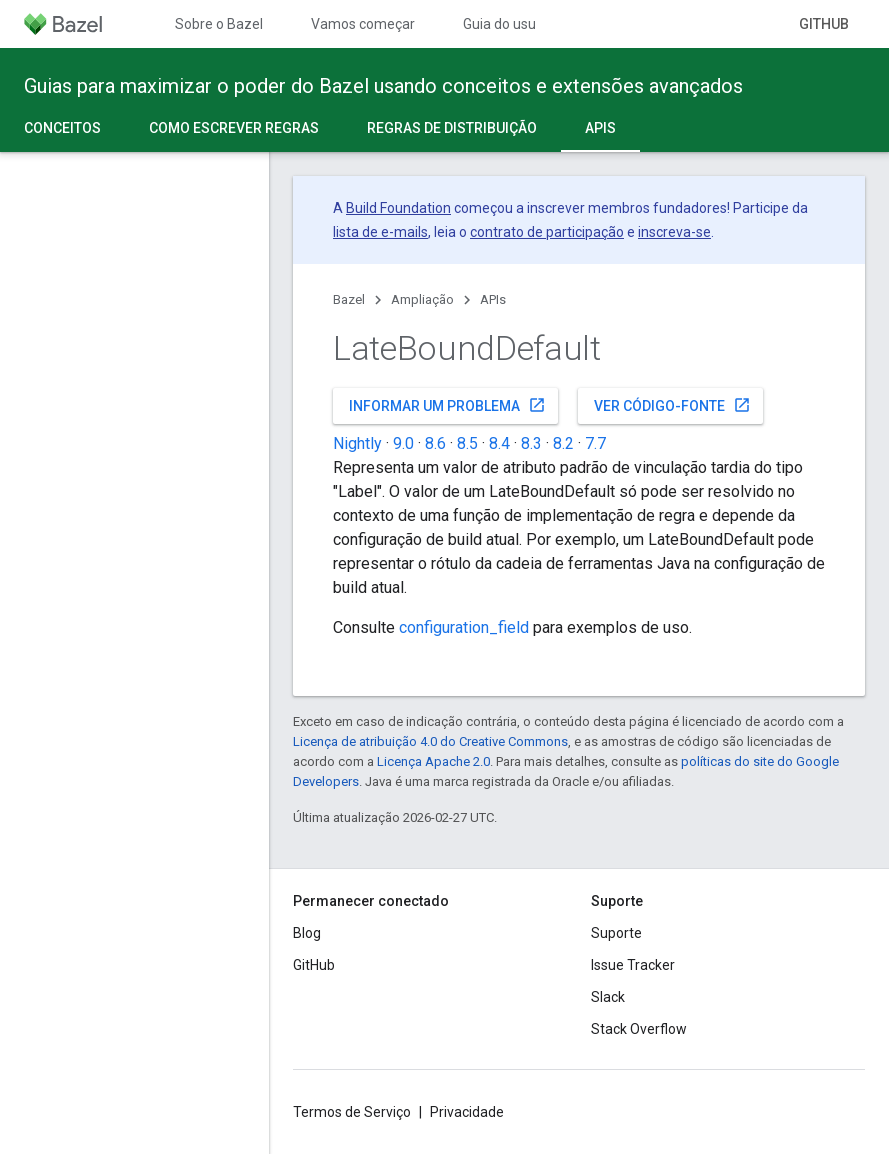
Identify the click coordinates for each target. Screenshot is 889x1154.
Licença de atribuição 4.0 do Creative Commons (430, 741)
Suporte (616, 933)
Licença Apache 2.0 (433, 761)
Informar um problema (447, 405)
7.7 (595, 443)
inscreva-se (674, 232)
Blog (307, 933)
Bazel (349, 299)
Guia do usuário (511, 24)
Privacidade (467, 1112)
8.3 (531, 443)
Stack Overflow (639, 1029)
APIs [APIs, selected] (600, 128)
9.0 (403, 443)
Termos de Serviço (352, 1112)
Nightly (357, 443)
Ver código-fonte (672, 405)
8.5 (467, 443)
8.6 (435, 443)
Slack (608, 997)
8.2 (563, 443)
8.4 (499, 443)
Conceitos (62, 128)
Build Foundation (398, 208)
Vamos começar (363, 24)
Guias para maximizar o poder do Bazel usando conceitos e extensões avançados (383, 86)
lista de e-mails (380, 232)
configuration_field (464, 627)
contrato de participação (547, 232)
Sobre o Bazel (219, 24)
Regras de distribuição (452, 128)
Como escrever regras (234, 128)
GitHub (824, 24)
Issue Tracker (633, 965)
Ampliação (422, 299)
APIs (493, 299)
